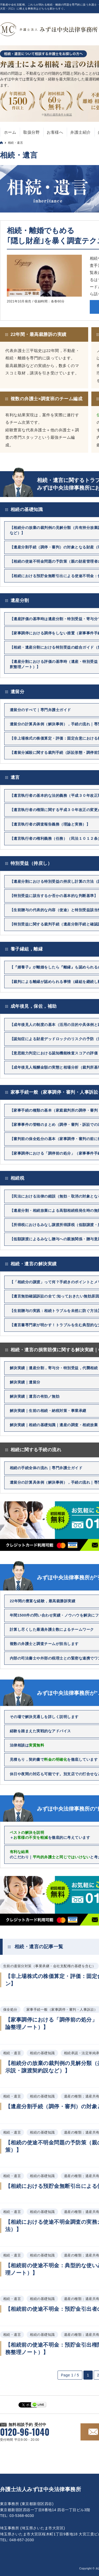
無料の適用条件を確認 (58, 114)
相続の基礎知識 (27, 509)
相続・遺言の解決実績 (34, 1263)
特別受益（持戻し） (31, 863)
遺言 (15, 777)
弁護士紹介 (80, 132)
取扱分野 (31, 132)
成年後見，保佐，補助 (34, 1006)
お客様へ (55, 132)
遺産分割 (20, 600)
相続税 (17, 1178)
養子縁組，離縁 (27, 949)
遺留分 (17, 691)
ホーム (10, 132)
